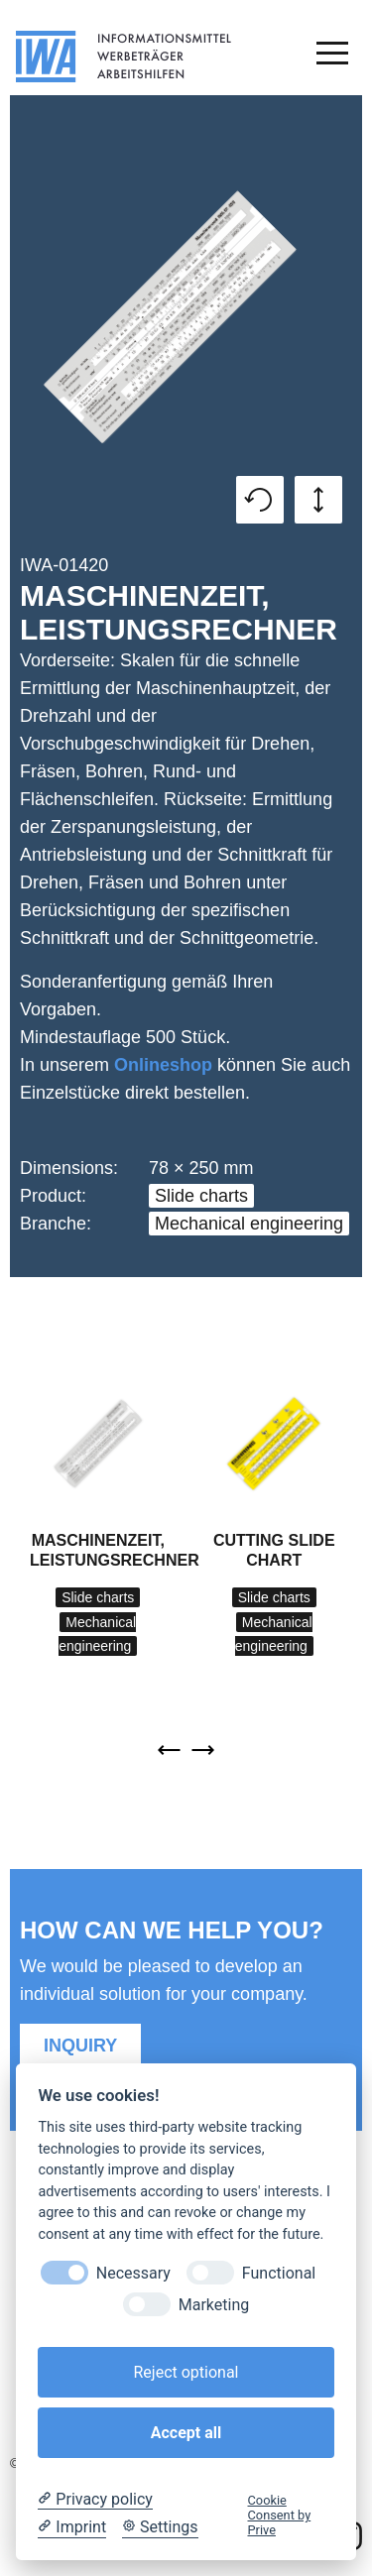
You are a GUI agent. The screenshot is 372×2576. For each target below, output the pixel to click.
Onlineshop (163, 1065)
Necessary (133, 2273)
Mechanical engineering (249, 1223)
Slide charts (201, 1196)
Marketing (214, 2304)
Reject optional (185, 2372)
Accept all (186, 2432)
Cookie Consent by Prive (279, 2515)
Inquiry (80, 2045)
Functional (278, 2273)
